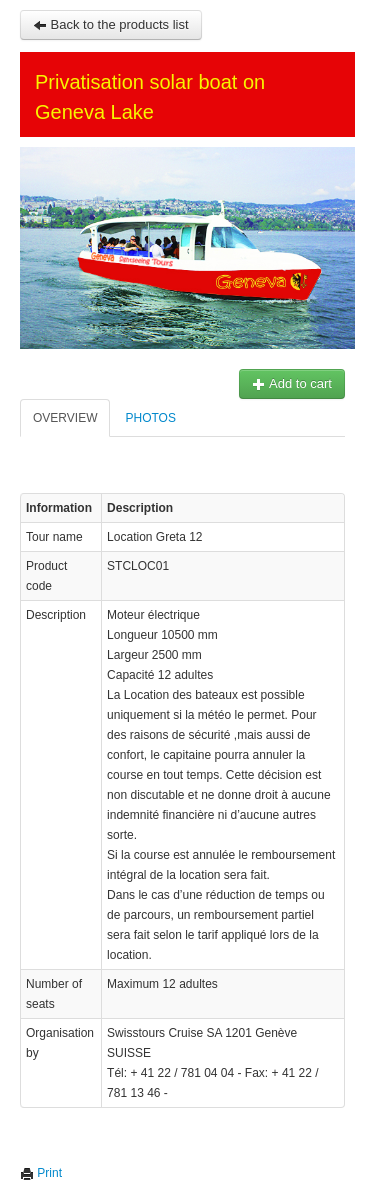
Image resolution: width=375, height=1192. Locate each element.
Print (41, 1173)
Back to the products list (111, 24)
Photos (150, 418)
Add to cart (292, 383)
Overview (65, 418)
